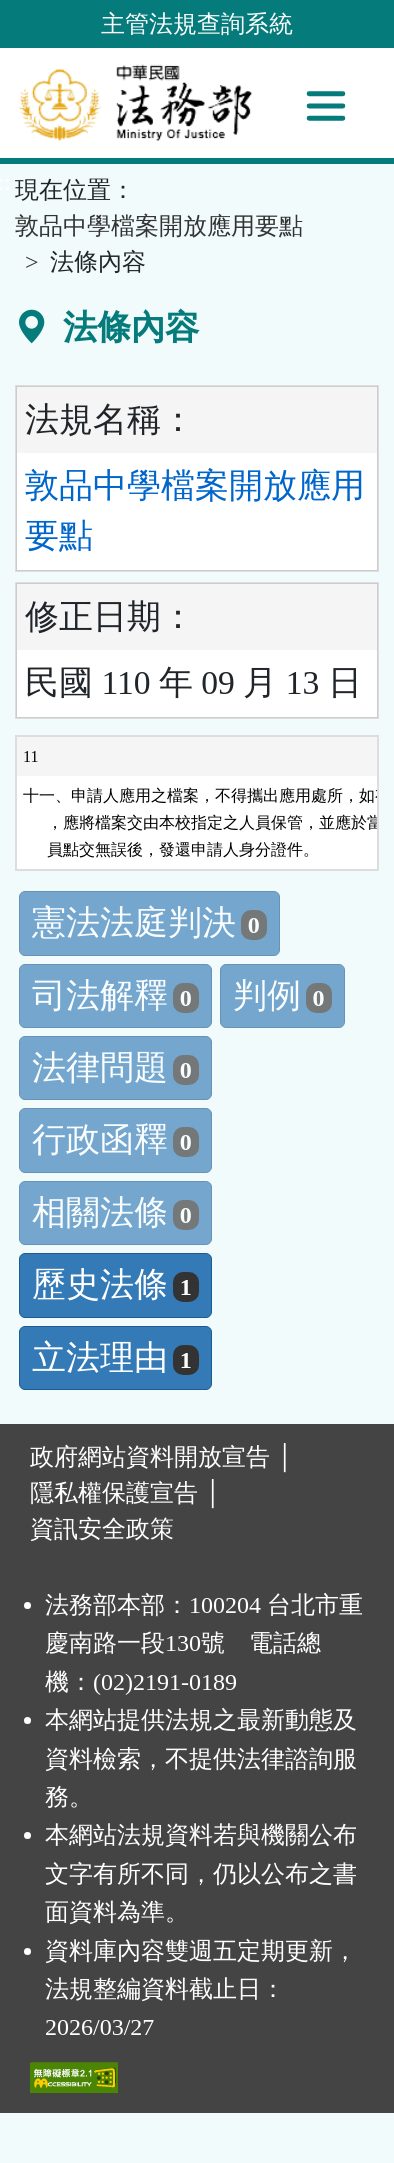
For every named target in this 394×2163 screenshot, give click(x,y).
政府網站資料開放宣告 (150, 1457)
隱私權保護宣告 (114, 1493)
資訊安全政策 (102, 1529)
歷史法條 (115, 1284)
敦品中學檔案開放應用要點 (159, 226)
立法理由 (115, 1357)
